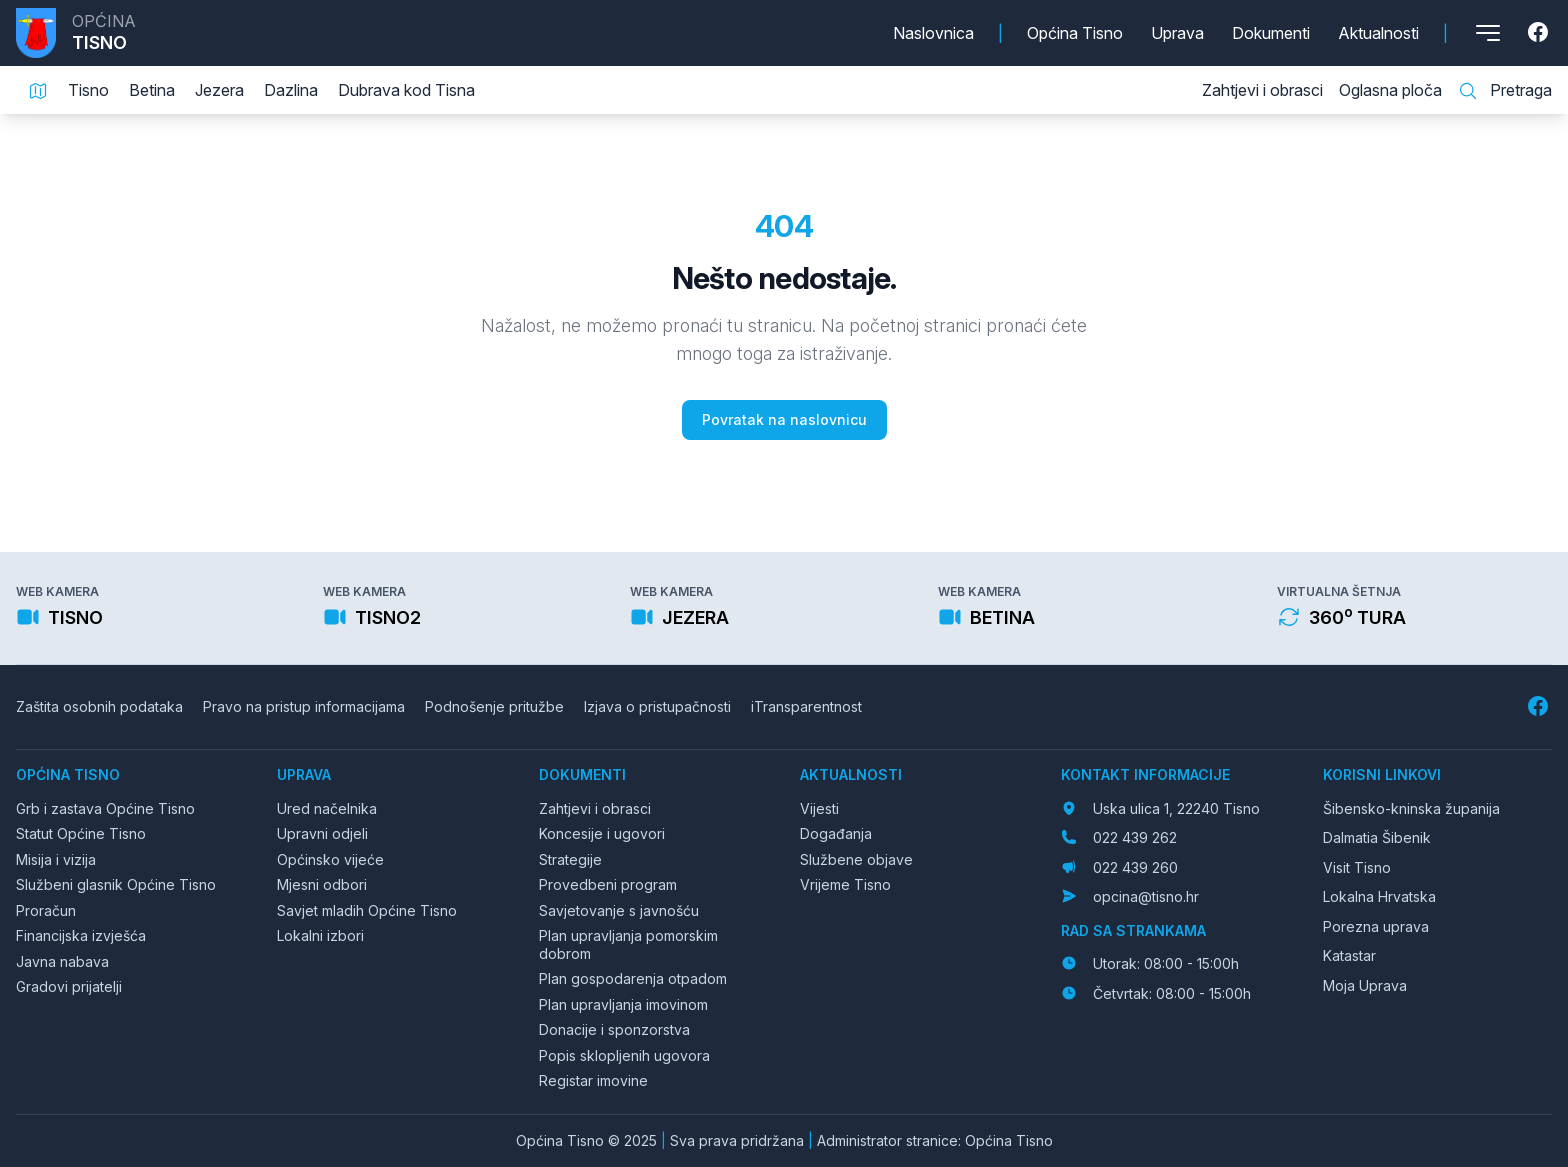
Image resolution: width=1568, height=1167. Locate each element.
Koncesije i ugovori (602, 833)
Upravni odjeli (322, 833)
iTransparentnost (806, 706)
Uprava (1177, 33)
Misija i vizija (56, 859)
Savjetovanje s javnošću (619, 910)
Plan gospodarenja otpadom (633, 978)
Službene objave (856, 859)
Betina (152, 90)
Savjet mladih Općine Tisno (367, 910)
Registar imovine (593, 1080)
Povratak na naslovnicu (784, 419)
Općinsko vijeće (330, 859)
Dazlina (291, 90)
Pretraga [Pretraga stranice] (1505, 91)
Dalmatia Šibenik (1377, 837)
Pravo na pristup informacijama (304, 706)
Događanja (836, 833)
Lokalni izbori (320, 935)
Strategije (570, 859)
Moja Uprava (1365, 985)
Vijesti (819, 808)
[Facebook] (1540, 33)
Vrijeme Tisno (845, 884)
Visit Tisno (1357, 867)
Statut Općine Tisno (81, 833)
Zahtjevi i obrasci (1262, 90)
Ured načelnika (327, 808)
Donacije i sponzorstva (614, 1029)
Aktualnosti (1378, 33)
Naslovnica (933, 33)
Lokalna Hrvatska (1379, 896)
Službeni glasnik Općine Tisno (116, 884)
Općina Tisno (1075, 33)
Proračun (46, 910)
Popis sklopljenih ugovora (624, 1055)
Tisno (88, 90)
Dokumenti (1271, 33)
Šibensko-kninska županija (1411, 808)
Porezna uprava (1376, 926)
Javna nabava (62, 961)
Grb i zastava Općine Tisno (105, 808)
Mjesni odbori (322, 884)
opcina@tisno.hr (1146, 896)
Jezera (219, 90)
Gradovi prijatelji (69, 986)
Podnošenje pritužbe (494, 706)
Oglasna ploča (1390, 90)
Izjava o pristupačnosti (657, 706)
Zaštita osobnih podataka (99, 706)
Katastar (1349, 955)
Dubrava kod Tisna (406, 90)
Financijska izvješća (81, 935)
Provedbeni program (608, 884)
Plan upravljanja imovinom (623, 1004)
